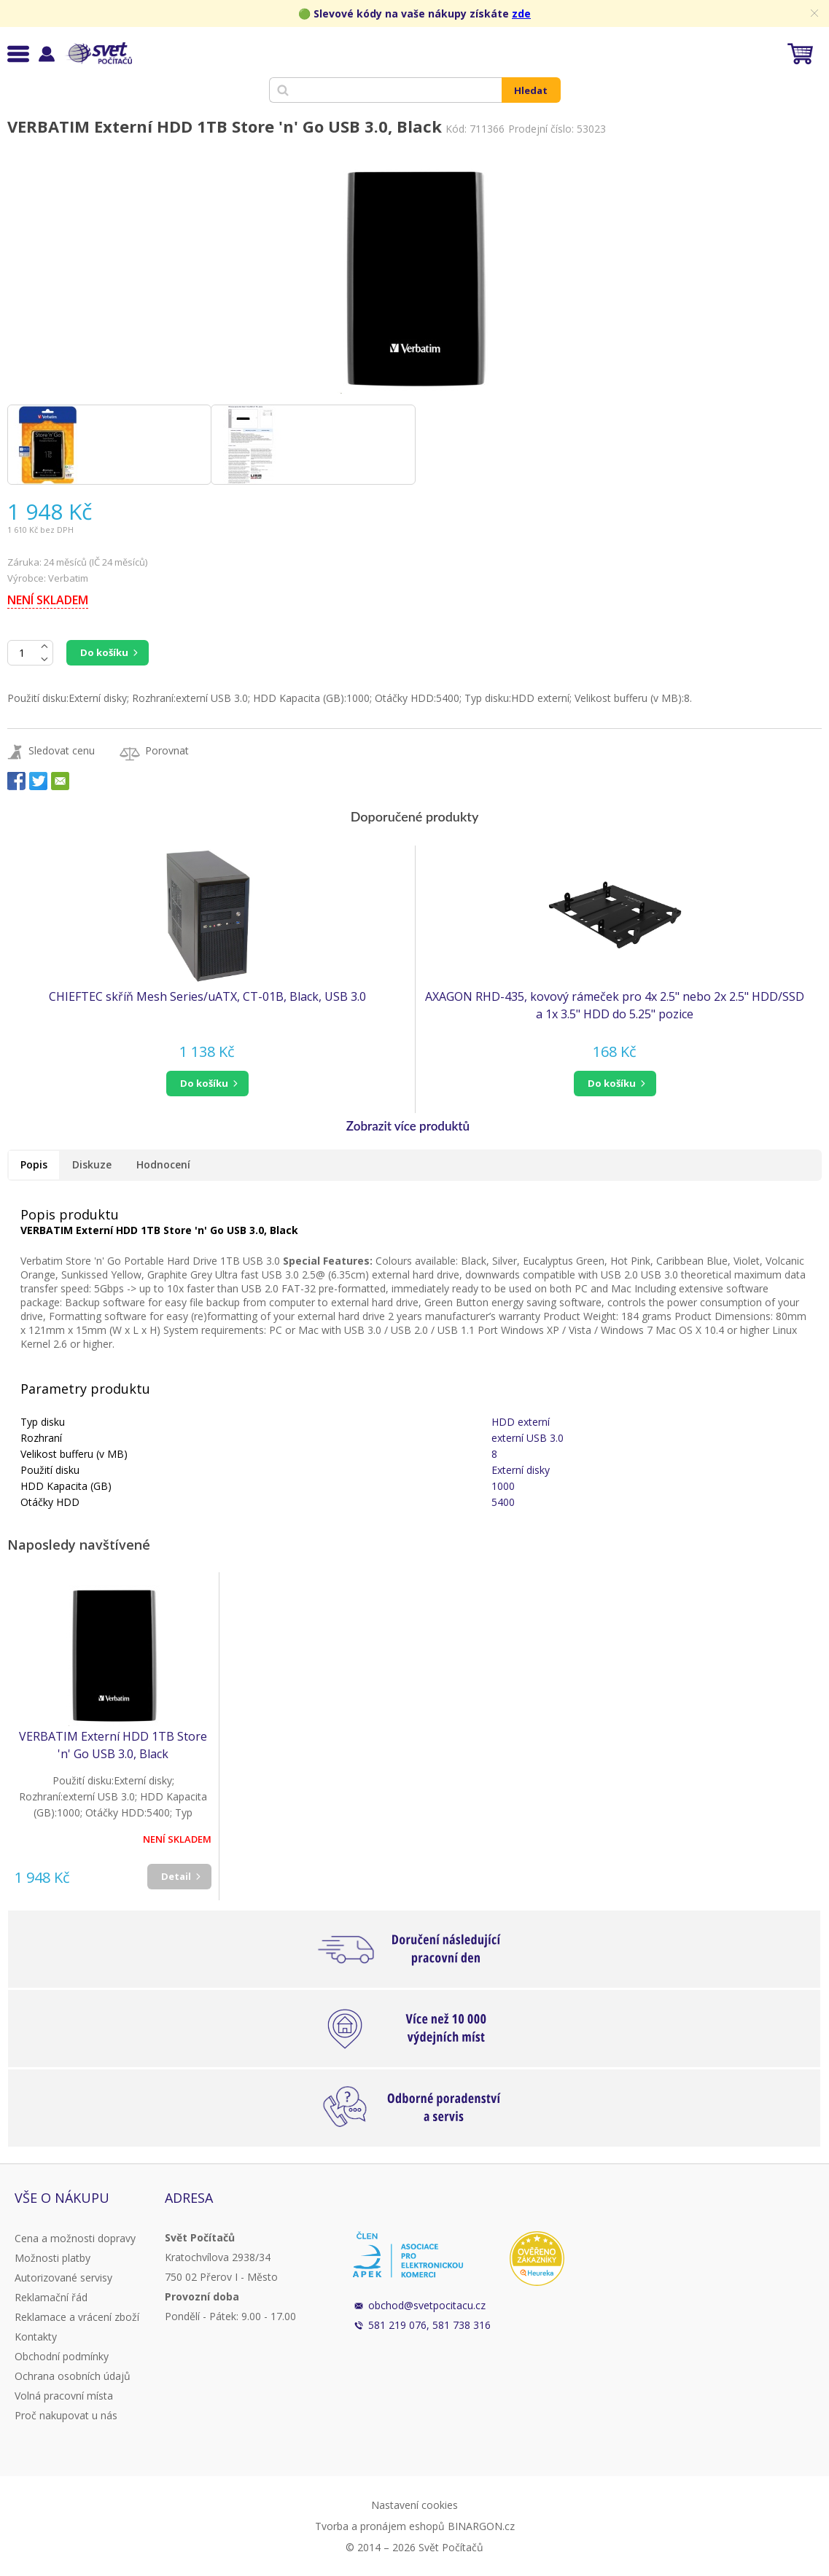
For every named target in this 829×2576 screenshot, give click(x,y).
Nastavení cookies (414, 2505)
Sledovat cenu (61, 750)
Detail (176, 1876)
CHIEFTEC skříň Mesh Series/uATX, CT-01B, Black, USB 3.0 (207, 996)
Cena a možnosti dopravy (75, 2238)
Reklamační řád (51, 2297)
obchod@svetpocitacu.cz (427, 2305)
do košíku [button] (204, 1083)
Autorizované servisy (63, 2277)
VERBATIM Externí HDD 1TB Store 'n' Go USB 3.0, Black (113, 1745)
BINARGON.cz (481, 2526)
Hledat (531, 90)
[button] (207, 1083)
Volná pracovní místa (64, 2396)
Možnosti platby (52, 2258)
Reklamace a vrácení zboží (77, 2317)
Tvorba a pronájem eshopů (380, 2526)
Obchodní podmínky (62, 2356)
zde (521, 13)
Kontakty (36, 2336)
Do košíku (104, 652)
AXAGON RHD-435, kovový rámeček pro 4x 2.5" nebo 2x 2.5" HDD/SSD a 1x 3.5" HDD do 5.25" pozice (614, 1005)
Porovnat (167, 750)
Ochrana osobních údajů (73, 2376)
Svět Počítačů (98, 53)
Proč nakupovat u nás (66, 2415)
